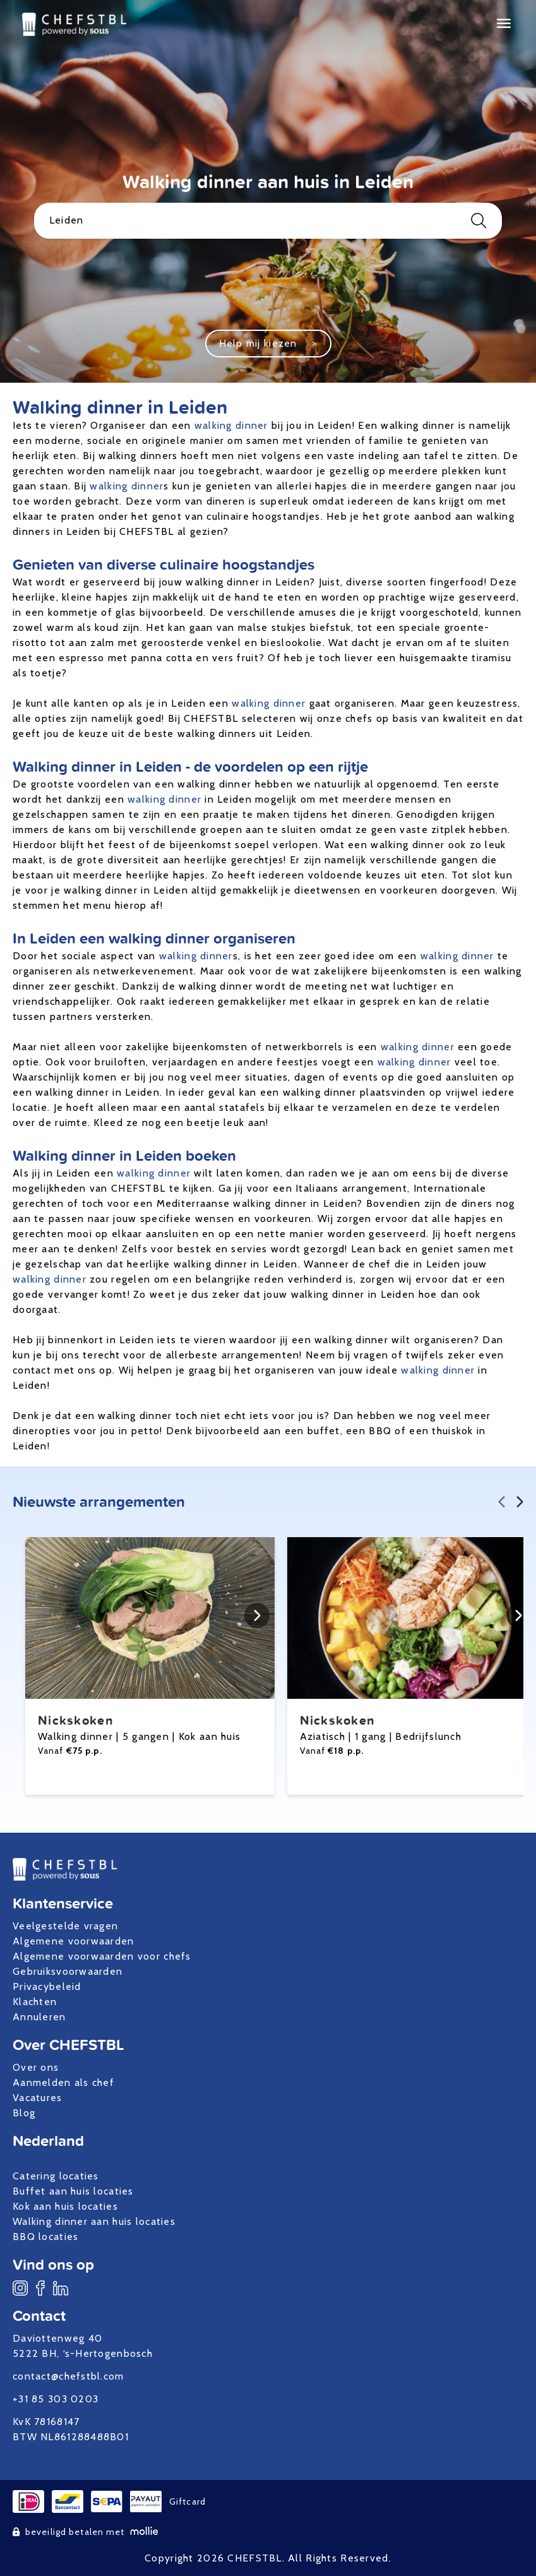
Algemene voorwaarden (73, 1941)
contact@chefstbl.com (68, 2376)
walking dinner (231, 425)
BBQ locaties (45, 2237)
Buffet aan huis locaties (73, 2191)
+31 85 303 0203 (55, 2399)
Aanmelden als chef (63, 2082)
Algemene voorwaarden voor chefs (102, 1956)
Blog (24, 2113)
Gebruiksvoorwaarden (67, 1971)
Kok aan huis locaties (65, 2206)
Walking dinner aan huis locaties (94, 2221)
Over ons (36, 2067)
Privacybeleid (47, 1986)
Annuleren (39, 2017)
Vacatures (38, 2098)
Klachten (35, 2002)
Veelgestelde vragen (65, 1926)
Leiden (268, 221)
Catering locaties (56, 2176)
